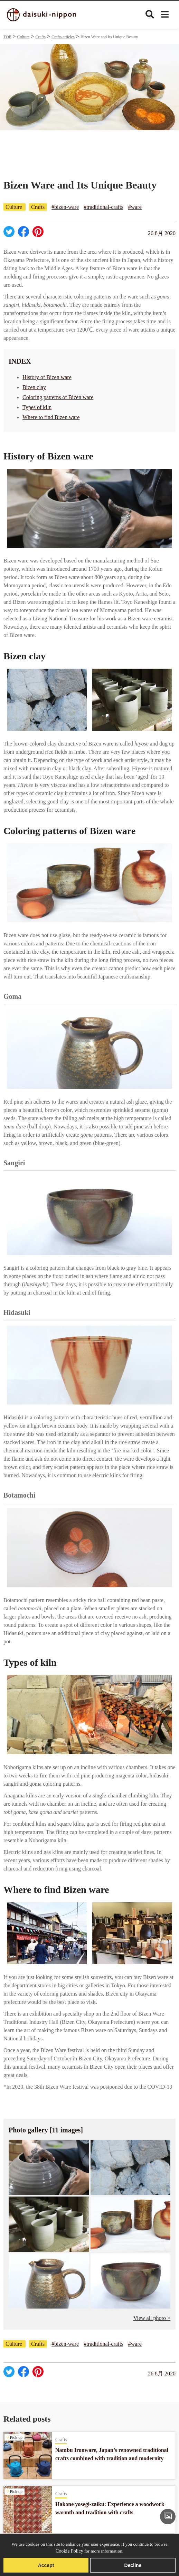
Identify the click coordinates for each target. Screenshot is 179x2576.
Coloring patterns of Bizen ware (57, 397)
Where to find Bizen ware (50, 417)
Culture (23, 36)
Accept (46, 2565)
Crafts (41, 36)
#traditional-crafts (103, 207)
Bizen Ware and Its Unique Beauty (109, 36)
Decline (133, 2565)
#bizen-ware (65, 207)
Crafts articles (63, 36)
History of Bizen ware (47, 377)
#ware (135, 207)
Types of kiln (36, 407)
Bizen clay (34, 387)
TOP (7, 36)
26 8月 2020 (162, 233)
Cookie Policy (69, 2551)
